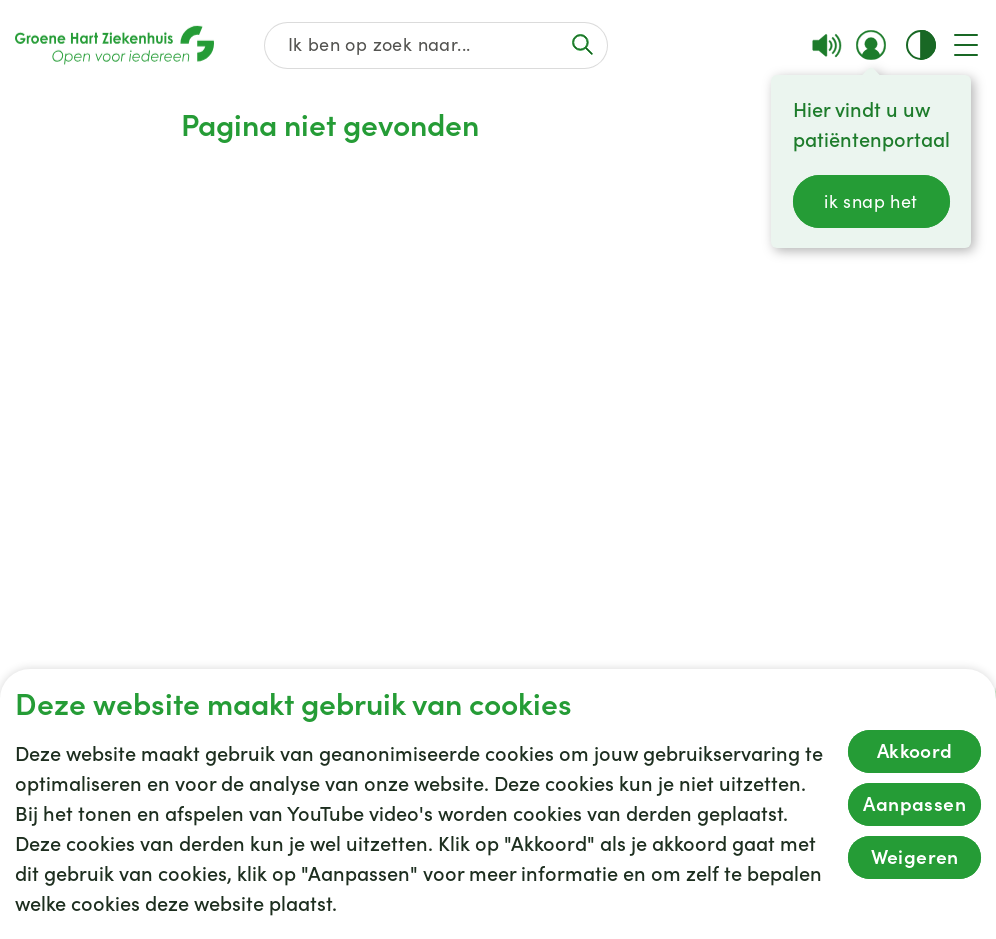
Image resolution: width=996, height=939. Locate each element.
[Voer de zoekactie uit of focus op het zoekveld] (583, 44)
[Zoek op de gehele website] (436, 45)
